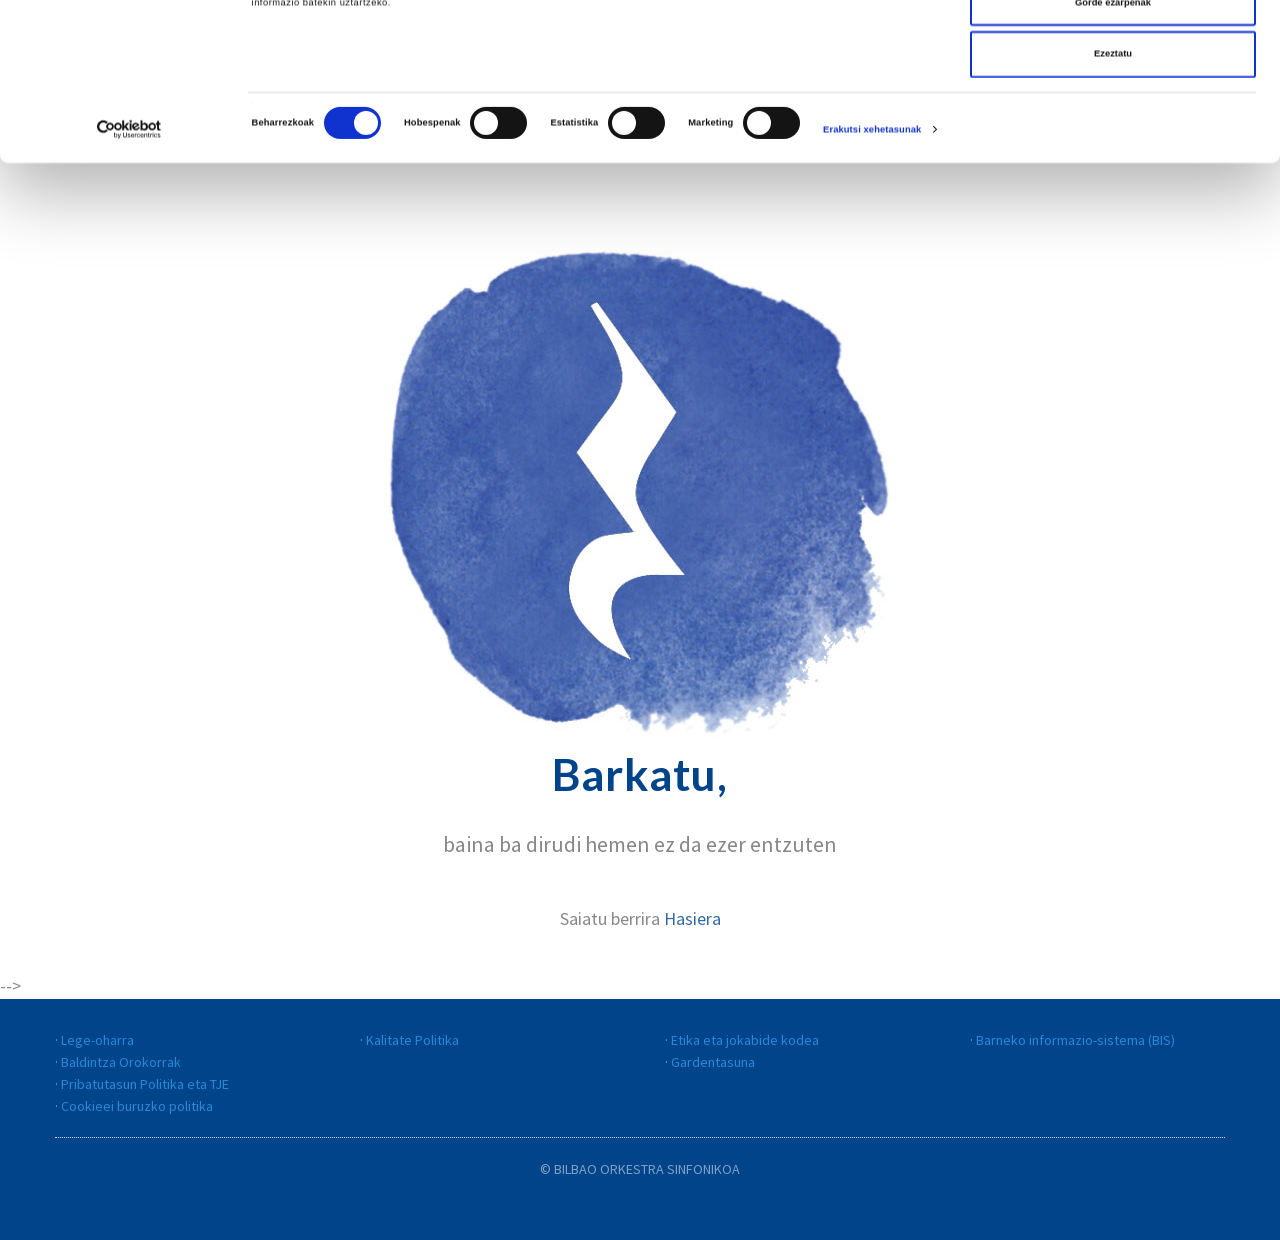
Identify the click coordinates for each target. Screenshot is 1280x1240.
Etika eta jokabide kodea (745, 1040)
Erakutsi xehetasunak (872, 226)
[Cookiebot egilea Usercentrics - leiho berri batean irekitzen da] (129, 225)
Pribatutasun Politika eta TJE (145, 1084)
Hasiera (692, 918)
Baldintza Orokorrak (121, 1062)
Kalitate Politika (412, 1040)
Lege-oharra (97, 1040)
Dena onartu (1113, 47)
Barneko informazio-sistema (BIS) (1075, 1040)
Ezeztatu (1113, 150)
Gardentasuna (713, 1062)
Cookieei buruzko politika (137, 1106)
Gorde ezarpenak (1113, 99)
